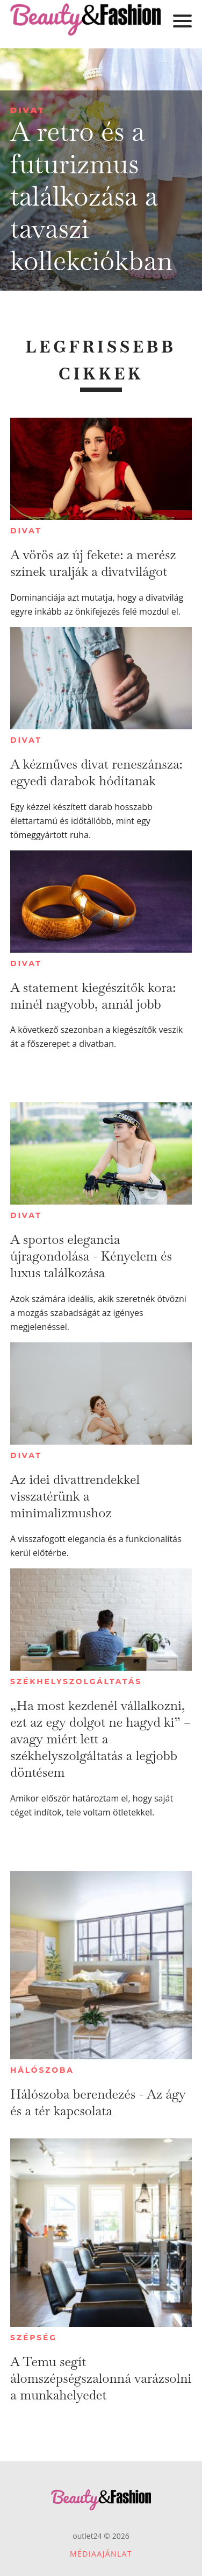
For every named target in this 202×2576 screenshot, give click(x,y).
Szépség (33, 2337)
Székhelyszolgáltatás (76, 1681)
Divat (27, 110)
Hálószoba (42, 2070)
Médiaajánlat (101, 2554)
